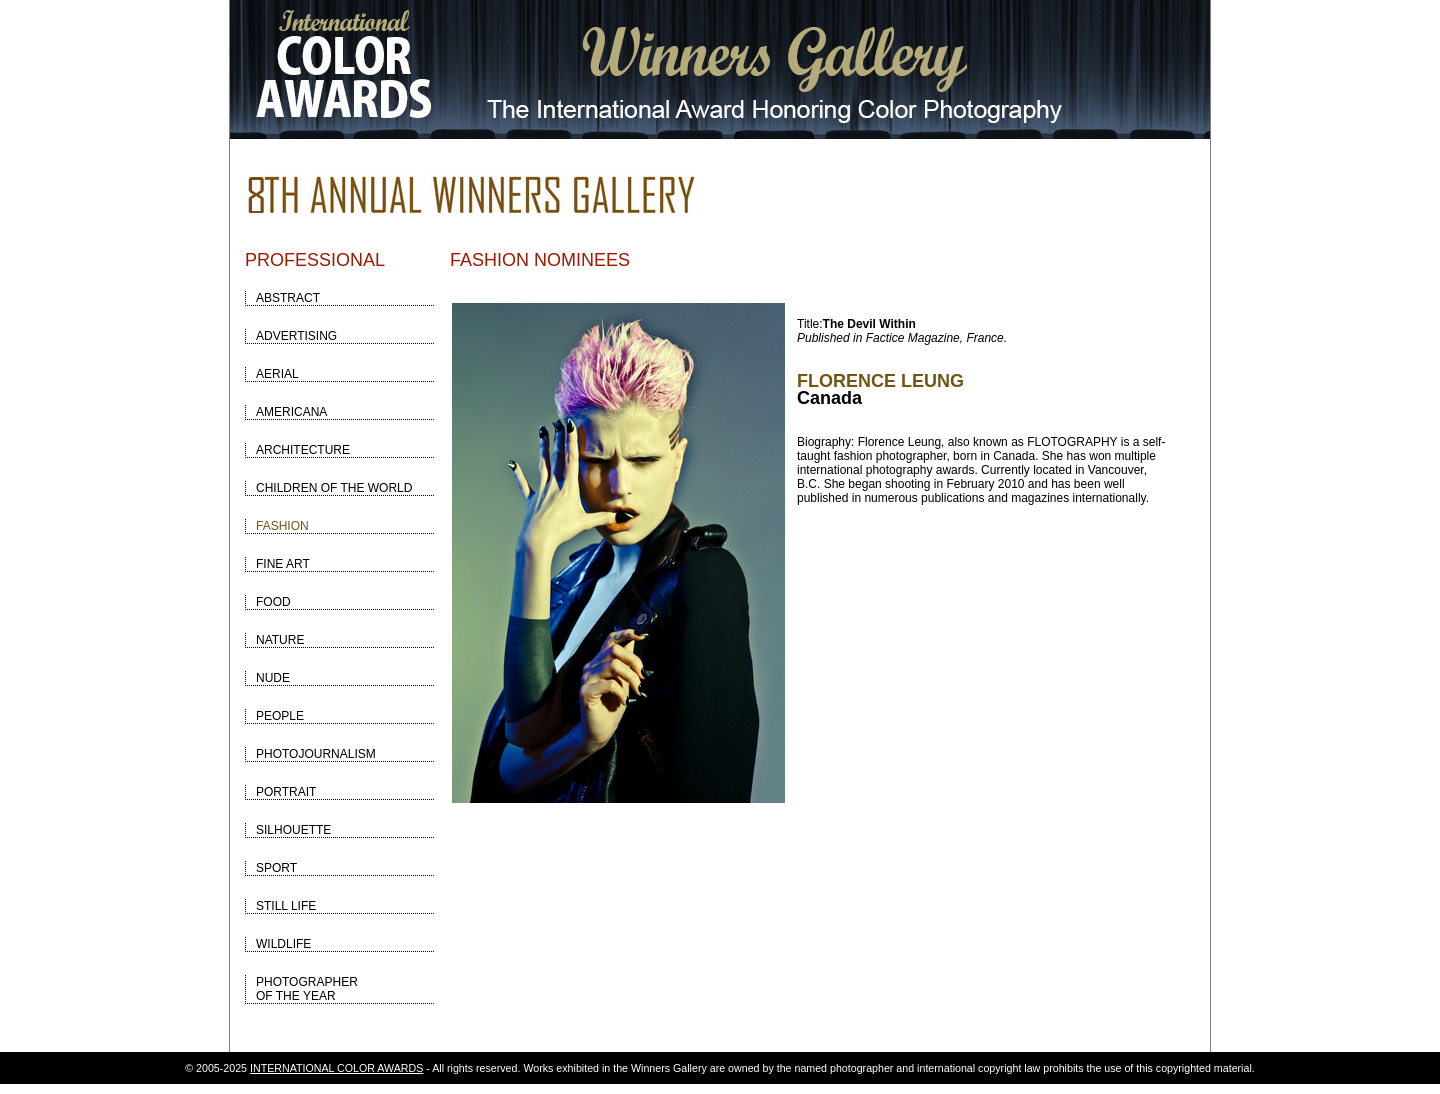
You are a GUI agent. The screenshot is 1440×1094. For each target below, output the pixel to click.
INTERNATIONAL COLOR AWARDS (336, 1068)
